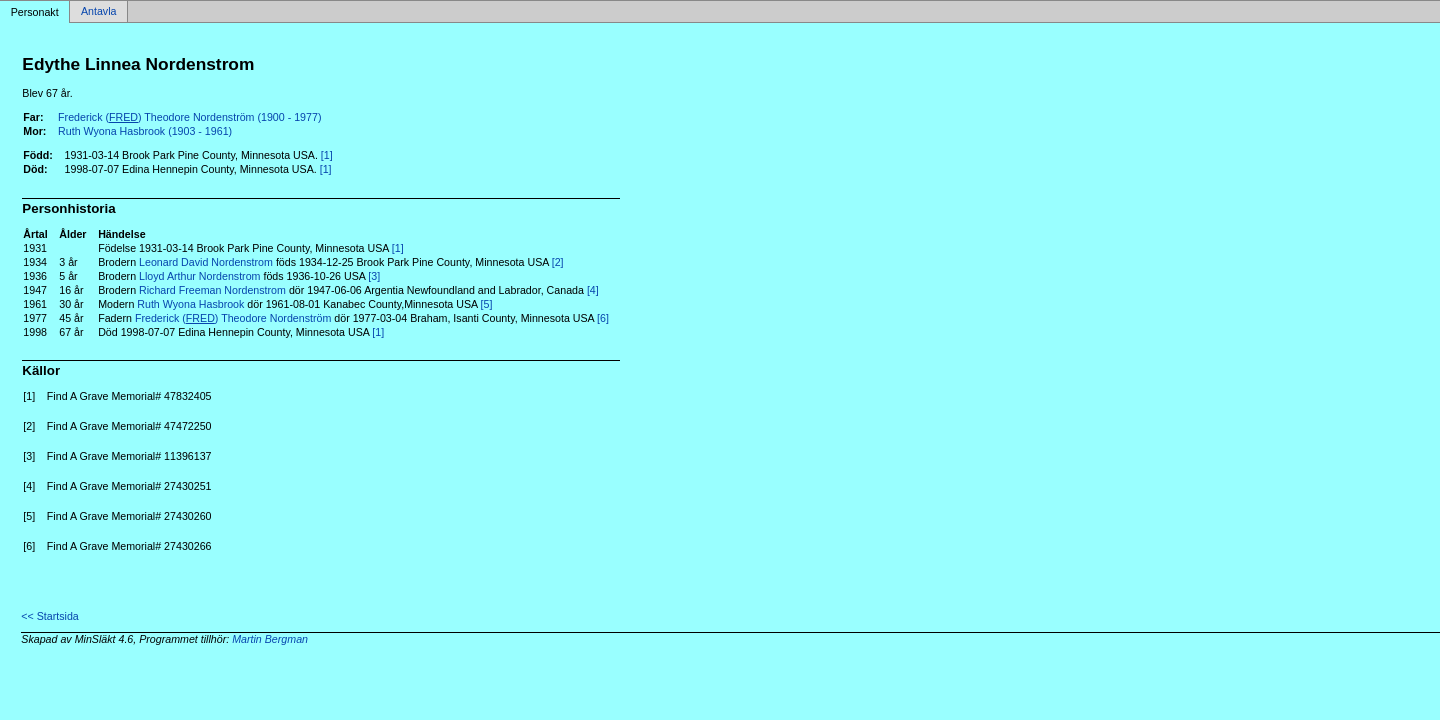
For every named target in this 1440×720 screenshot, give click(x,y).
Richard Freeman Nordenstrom (212, 290)
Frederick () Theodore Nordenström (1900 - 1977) (189, 117)
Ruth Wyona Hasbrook (190, 304)
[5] (487, 304)
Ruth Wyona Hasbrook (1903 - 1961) (145, 131)
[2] (558, 262)
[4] (593, 290)
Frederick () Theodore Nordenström (233, 318)
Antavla (99, 12)
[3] (374, 276)
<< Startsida (49, 616)
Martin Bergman (270, 639)
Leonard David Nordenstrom (206, 262)
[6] (603, 318)
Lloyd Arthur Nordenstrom (199, 276)
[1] (327, 155)
